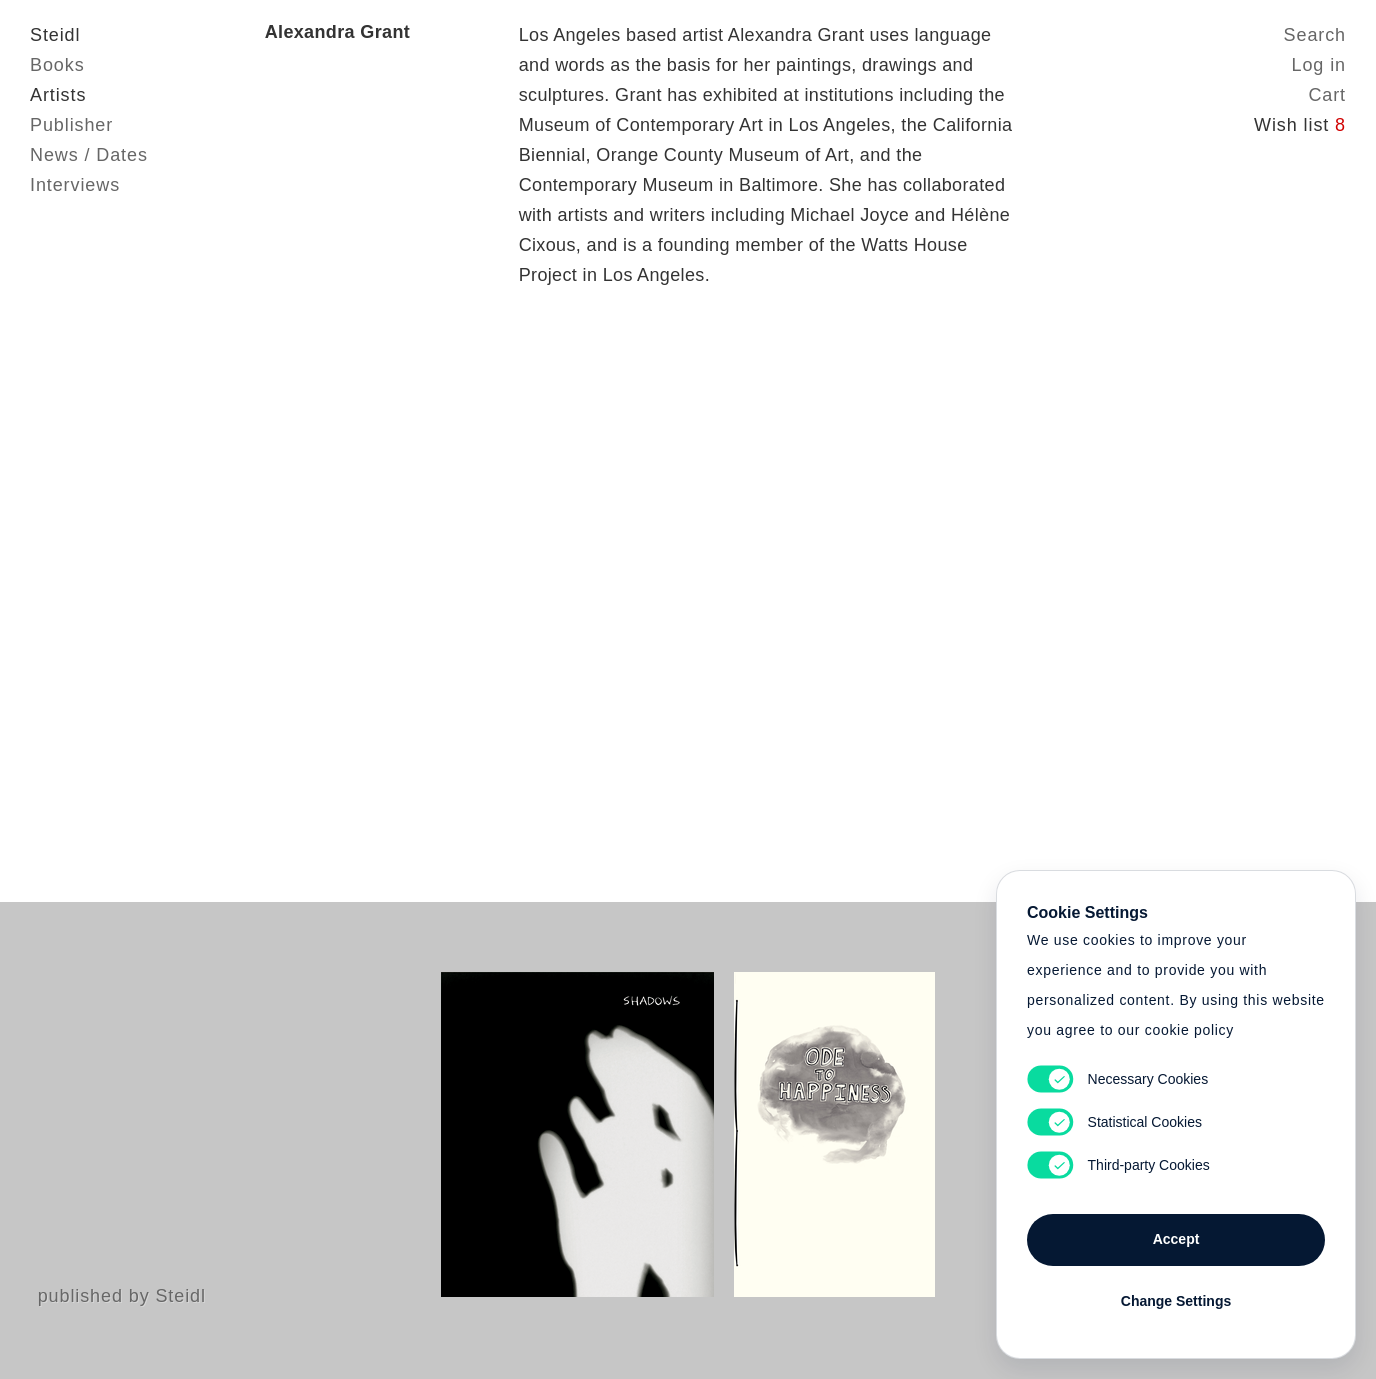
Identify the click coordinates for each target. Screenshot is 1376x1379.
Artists (58, 95)
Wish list (1300, 125)
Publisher (71, 125)
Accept (1176, 1239)
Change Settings (1176, 1301)
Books (57, 65)
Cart (1327, 95)
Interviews (75, 185)
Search (1315, 35)
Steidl (55, 35)
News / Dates (89, 155)
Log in (1319, 65)
